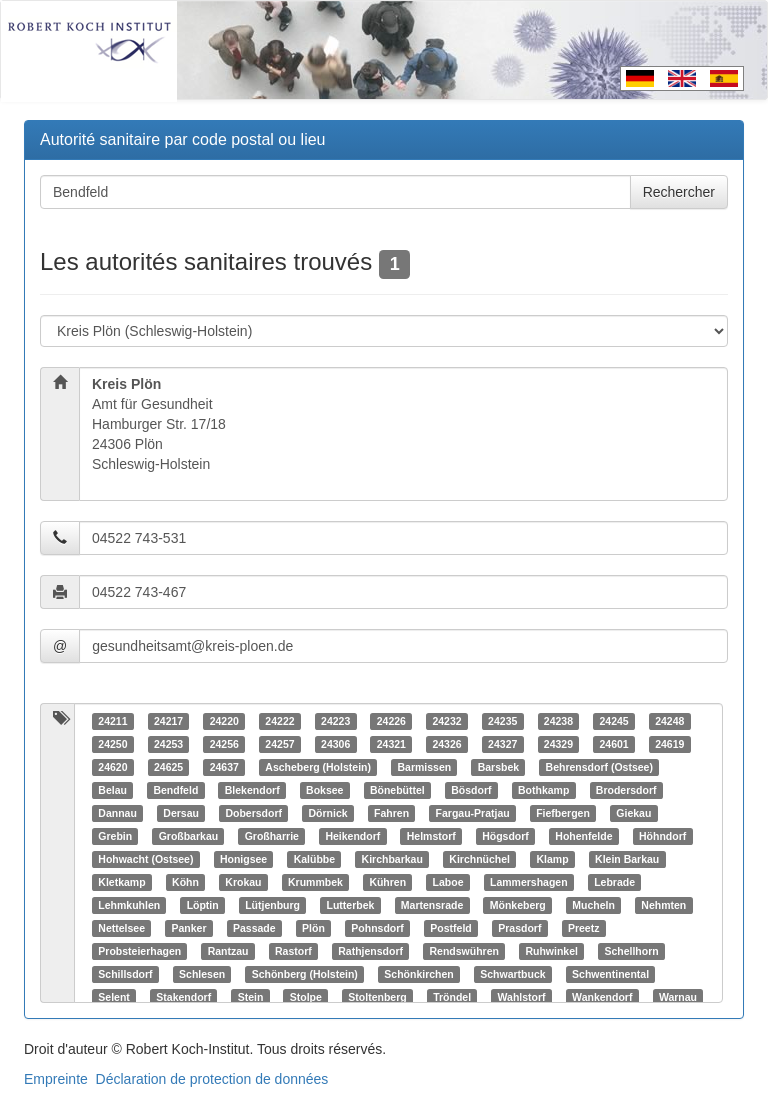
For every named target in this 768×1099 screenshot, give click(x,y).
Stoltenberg (377, 997)
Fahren (391, 813)
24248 (669, 721)
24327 (502, 744)
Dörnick (327, 813)
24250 (112, 744)
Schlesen (202, 974)
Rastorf (293, 951)
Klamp (552, 859)
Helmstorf (431, 836)
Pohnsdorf (377, 928)
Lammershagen (529, 882)
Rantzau (228, 951)
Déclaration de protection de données (212, 1079)
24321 (391, 744)
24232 (446, 721)
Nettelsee (121, 928)
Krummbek (315, 882)
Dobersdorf (253, 813)
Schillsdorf (125, 974)
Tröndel (452, 997)
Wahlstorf (522, 997)
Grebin (115, 836)
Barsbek (498, 767)
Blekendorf (252, 790)
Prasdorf (519, 928)
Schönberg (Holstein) (305, 974)
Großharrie (272, 836)
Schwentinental (610, 974)
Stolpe (306, 997)
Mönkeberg (518, 905)
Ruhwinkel (551, 951)
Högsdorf (505, 836)
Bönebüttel (397, 790)
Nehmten (663, 905)
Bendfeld (175, 790)
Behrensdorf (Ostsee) (599, 767)
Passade (254, 928)
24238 (558, 721)
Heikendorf (352, 836)
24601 (613, 744)
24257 (279, 744)
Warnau (678, 997)
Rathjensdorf (370, 951)
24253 (168, 744)
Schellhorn (631, 951)
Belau (112, 790)
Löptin (203, 905)
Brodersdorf (626, 790)
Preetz (584, 928)
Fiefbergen (563, 813)
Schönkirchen (418, 974)
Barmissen (424, 767)
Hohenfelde (583, 836)
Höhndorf (662, 836)
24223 (335, 721)
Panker (188, 928)
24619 (669, 744)
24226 (391, 721)
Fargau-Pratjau (473, 813)
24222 (279, 721)
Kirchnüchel (479, 859)
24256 (224, 744)
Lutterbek (351, 905)
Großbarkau (189, 836)
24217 (168, 721)
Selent (114, 997)
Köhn (185, 882)
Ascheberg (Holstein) (318, 767)
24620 (112, 767)
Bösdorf (471, 790)
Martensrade (432, 905)
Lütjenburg (272, 905)
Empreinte (56, 1079)
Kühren (387, 882)
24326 (446, 744)
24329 (558, 744)
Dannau (117, 813)
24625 (168, 767)
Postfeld (450, 928)
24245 (613, 721)
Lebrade (614, 882)
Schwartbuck (512, 974)
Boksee (324, 790)
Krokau (243, 882)
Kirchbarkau (392, 859)
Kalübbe (314, 859)
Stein (251, 997)
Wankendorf (602, 997)
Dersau (181, 813)
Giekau (633, 813)
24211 (112, 721)
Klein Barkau (627, 859)
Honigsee (243, 859)
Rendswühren (463, 951)
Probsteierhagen (139, 951)
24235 (502, 721)
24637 (224, 767)
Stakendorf (183, 997)
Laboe (448, 882)
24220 (224, 721)
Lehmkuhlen (129, 905)
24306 (335, 744)
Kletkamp (121, 882)
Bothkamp (543, 790)
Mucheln (593, 905)
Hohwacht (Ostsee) (145, 859)
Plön (313, 928)
